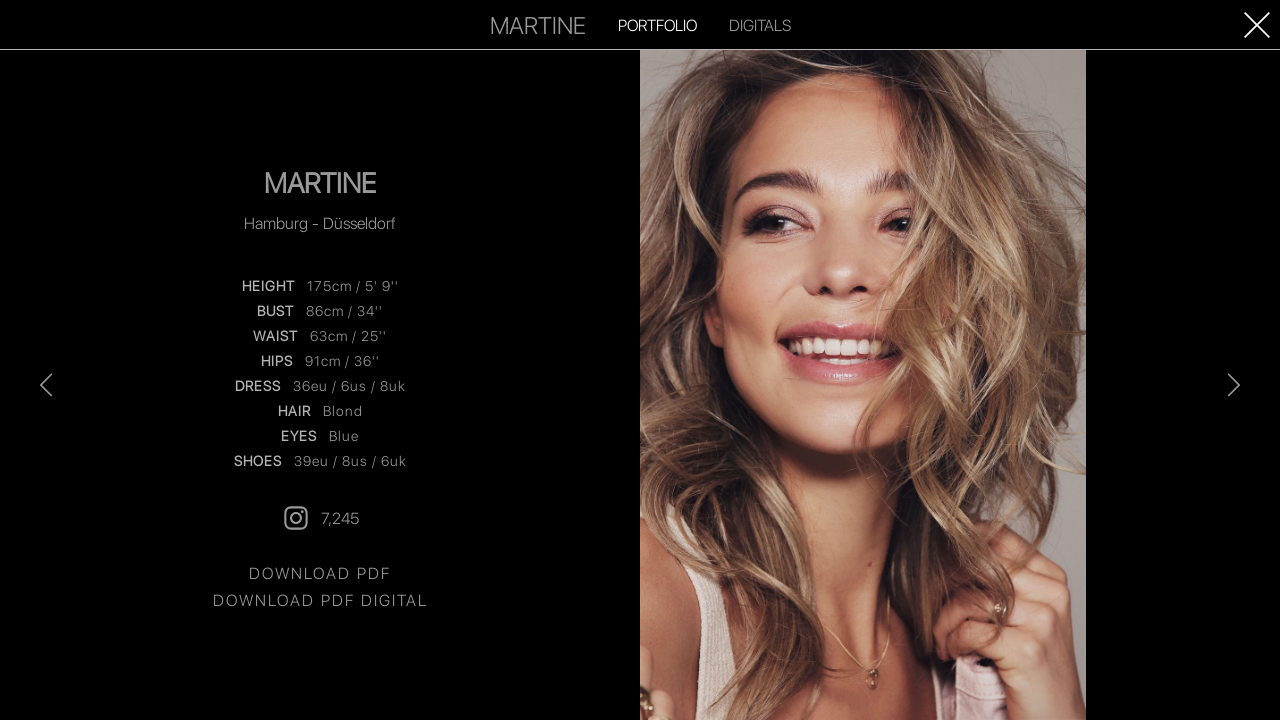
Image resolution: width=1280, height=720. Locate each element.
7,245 (320, 518)
